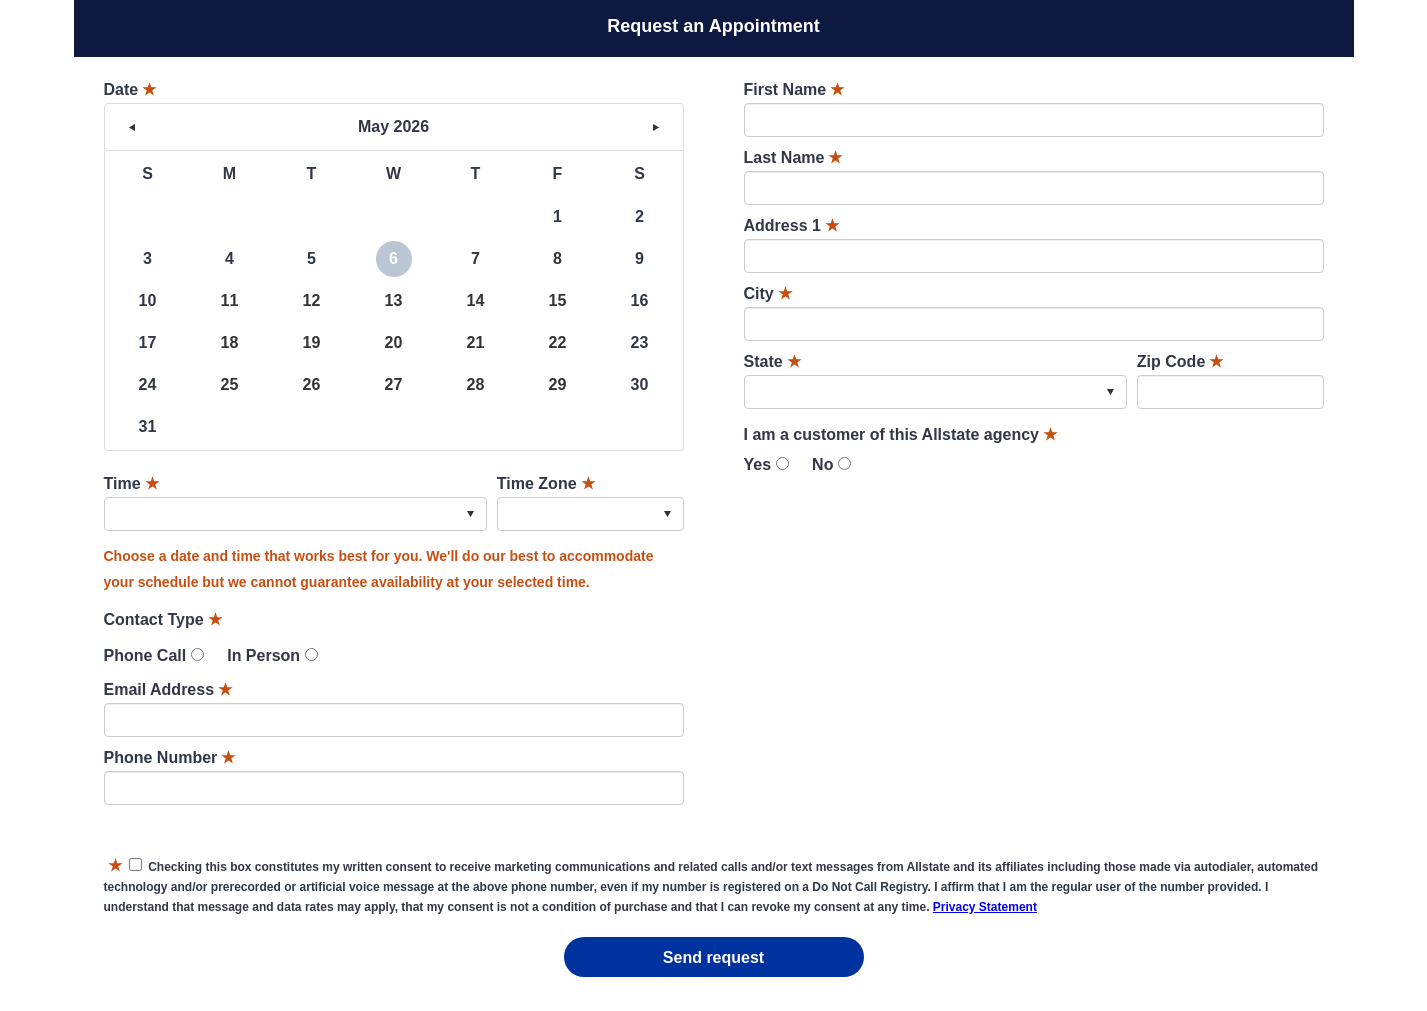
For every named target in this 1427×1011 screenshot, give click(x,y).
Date (130, 89)
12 (312, 300)
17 (148, 342)
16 (640, 300)
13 (394, 300)
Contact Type (163, 619)
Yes (758, 464)
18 (230, 342)
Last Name (793, 157)
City (768, 293)
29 (558, 384)
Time (131, 483)
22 (558, 342)
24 (148, 384)
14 (476, 300)
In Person (263, 655)
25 (230, 384)
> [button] (656, 127)
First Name (794, 89)
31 (148, 426)
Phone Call (145, 655)
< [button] (132, 127)
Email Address (168, 689)
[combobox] (295, 514)
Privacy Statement (985, 907)
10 (148, 300)
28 (476, 384)
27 (394, 384)
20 (394, 342)
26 (312, 384)
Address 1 (791, 225)
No (822, 464)
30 (640, 384)
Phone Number (170, 757)
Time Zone (546, 483)
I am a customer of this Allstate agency (901, 434)
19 (312, 342)
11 (230, 300)
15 (558, 300)
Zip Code (1180, 361)
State (772, 361)
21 (476, 342)
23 (640, 342)
